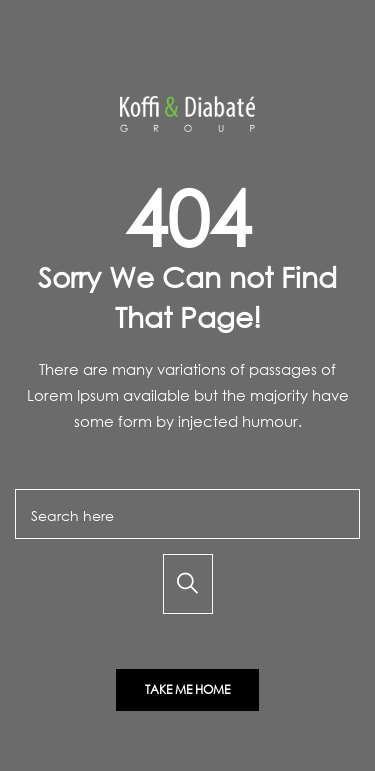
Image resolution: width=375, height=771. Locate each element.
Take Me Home (187, 689)
